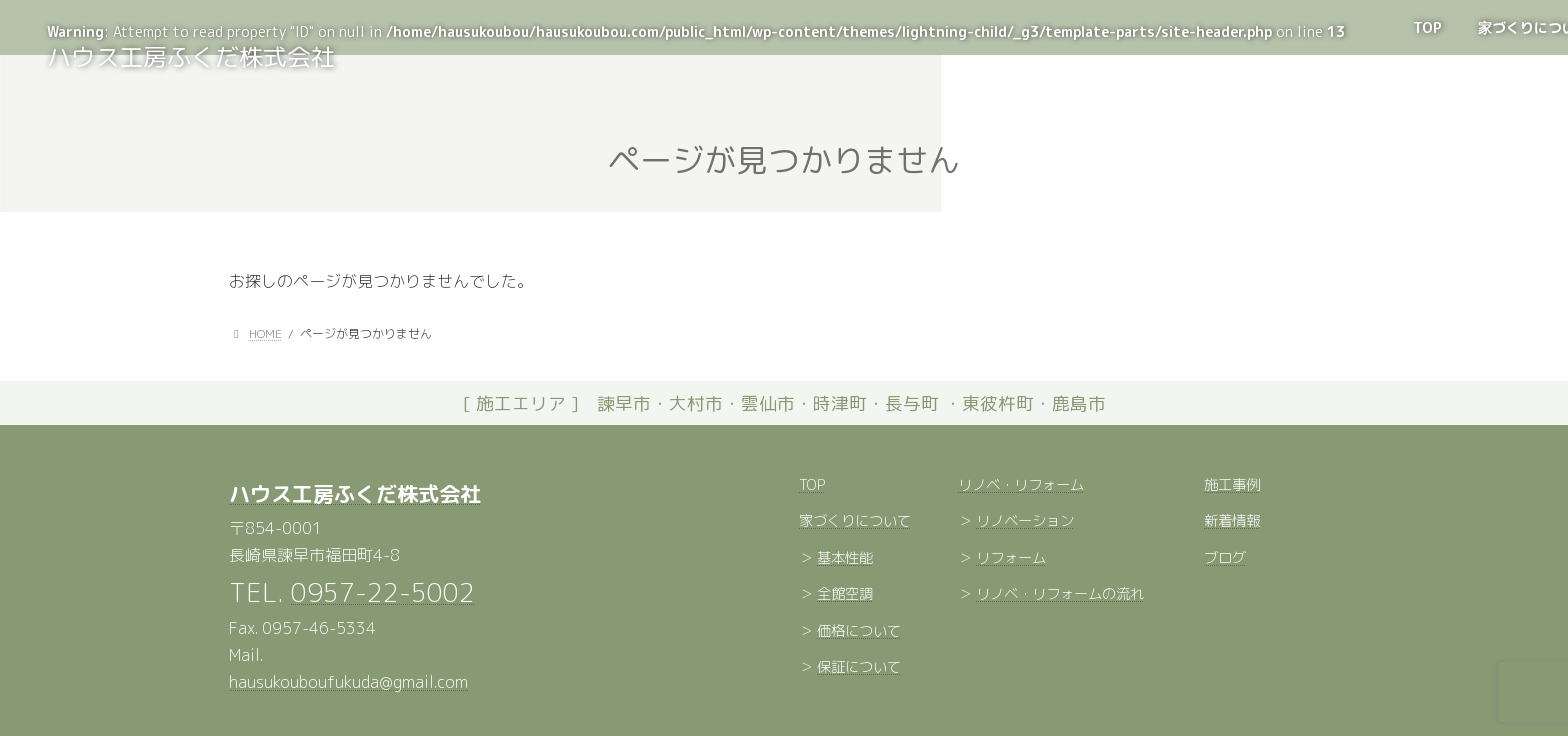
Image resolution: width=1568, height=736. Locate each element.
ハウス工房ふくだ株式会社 (355, 494)
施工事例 (1232, 485)
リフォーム (1011, 558)
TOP (812, 485)
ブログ (1225, 558)
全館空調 (845, 595)
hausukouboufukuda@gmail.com (348, 683)
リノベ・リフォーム (1021, 485)
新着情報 (1232, 522)
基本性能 (845, 558)
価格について (859, 631)
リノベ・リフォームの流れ (1060, 595)
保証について (859, 668)
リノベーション (1025, 522)
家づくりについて (855, 522)
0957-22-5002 (383, 592)
